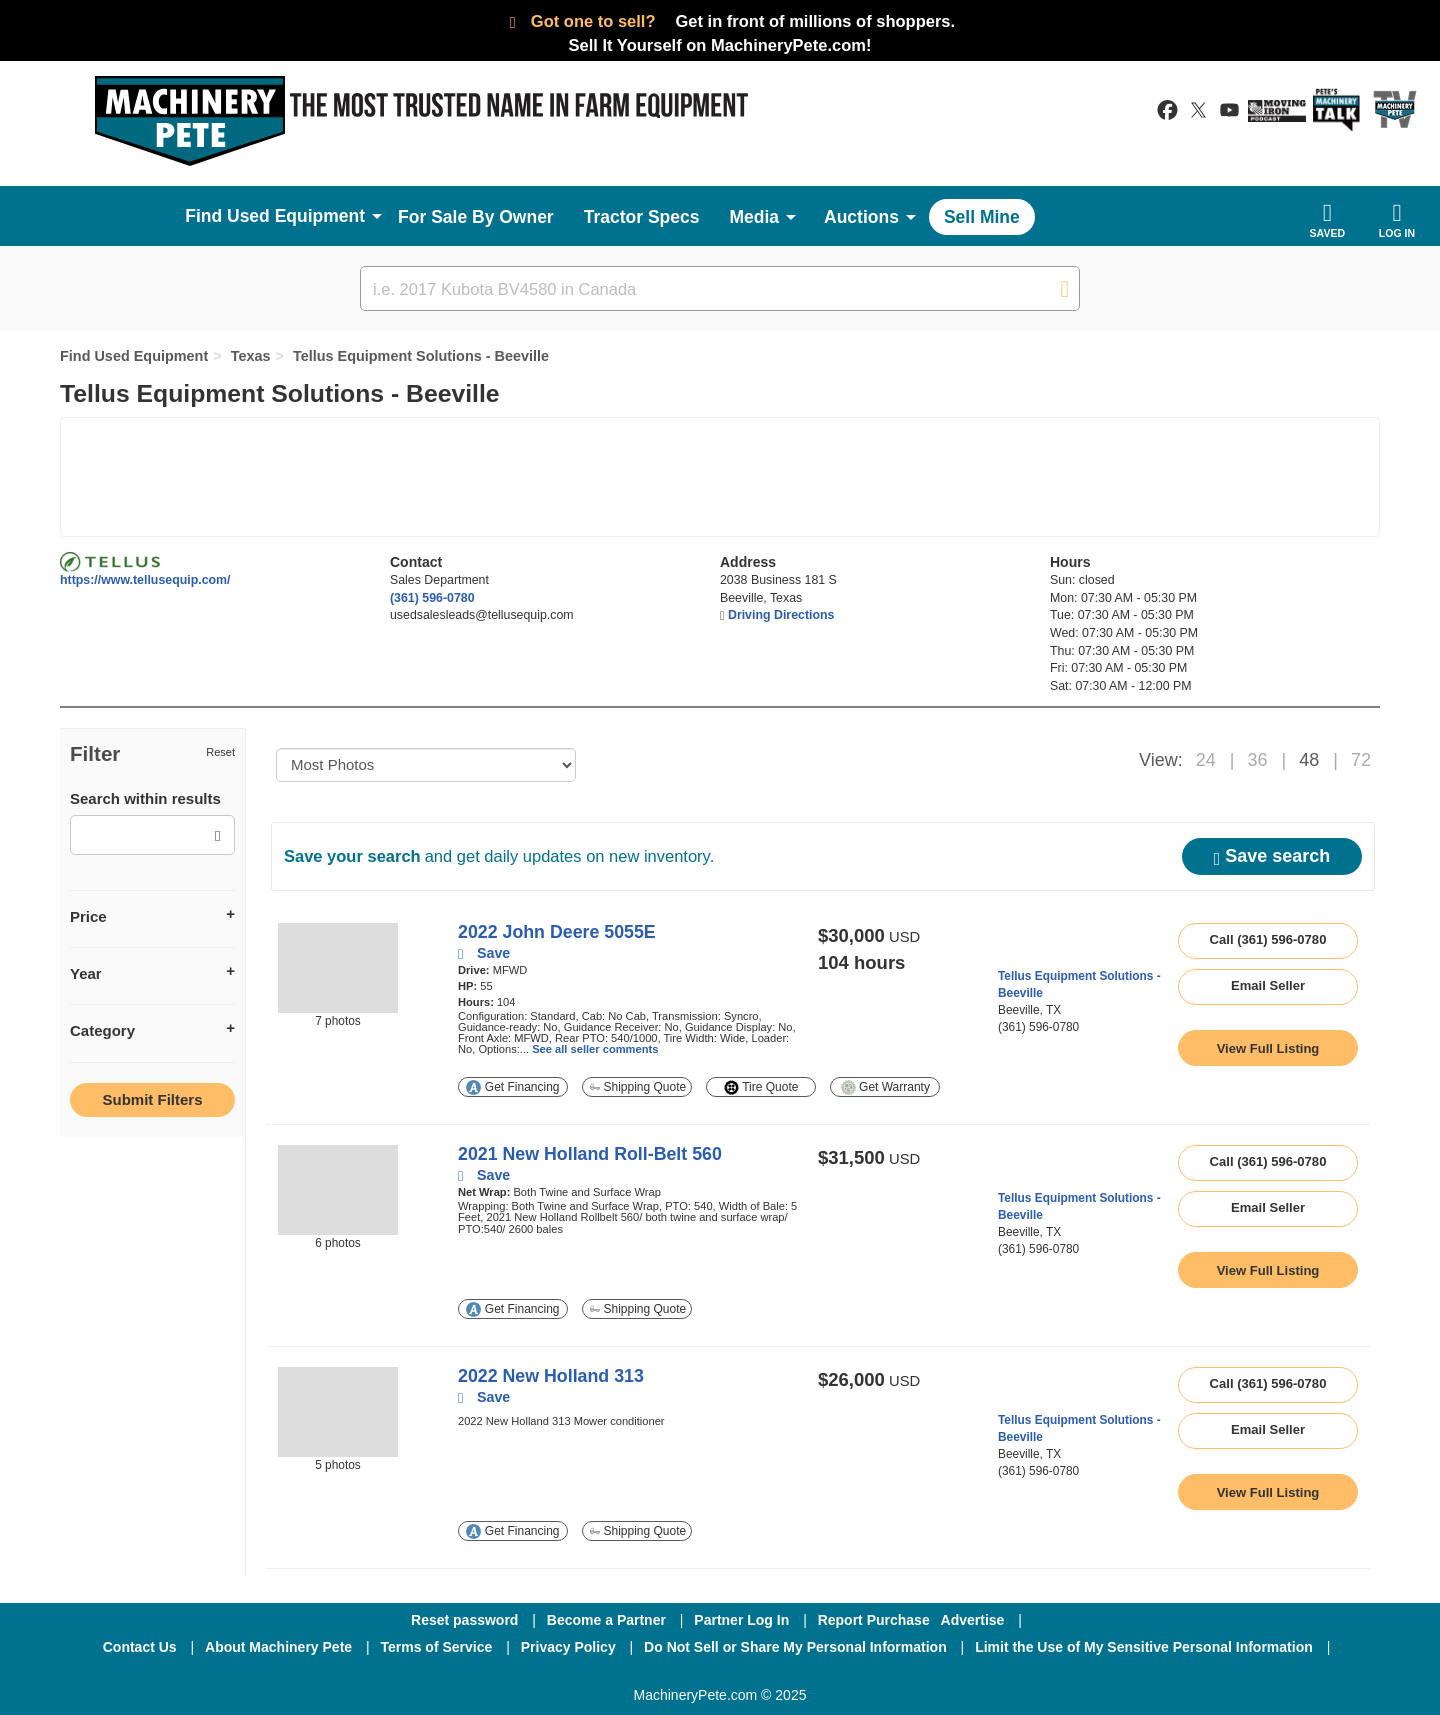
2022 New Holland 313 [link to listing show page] (551, 1376)
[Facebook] (614, 1674)
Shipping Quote (638, 1087)
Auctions (861, 217)
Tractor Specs (642, 217)
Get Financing (512, 1087)
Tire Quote (761, 1087)
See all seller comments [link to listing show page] (595, 1049)
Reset (220, 752)
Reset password (464, 1620)
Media (754, 217)
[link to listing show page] (1268, 1048)
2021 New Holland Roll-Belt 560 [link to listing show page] (590, 1154)
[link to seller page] (1035, 945)
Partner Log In (741, 1620)
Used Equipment (296, 216)
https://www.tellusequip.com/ (145, 580)
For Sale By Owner (476, 217)
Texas (251, 356)
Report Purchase (874, 1620)
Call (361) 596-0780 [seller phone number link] (1268, 939)
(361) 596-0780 (432, 598)
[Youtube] (824, 1674)
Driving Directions (781, 615)
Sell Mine (982, 217)
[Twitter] (722, 1674)
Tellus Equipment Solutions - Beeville (421, 356)
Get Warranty (885, 1087)
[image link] (338, 968)
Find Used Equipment (134, 356)
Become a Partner (606, 1620)
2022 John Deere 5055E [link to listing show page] (557, 932)
